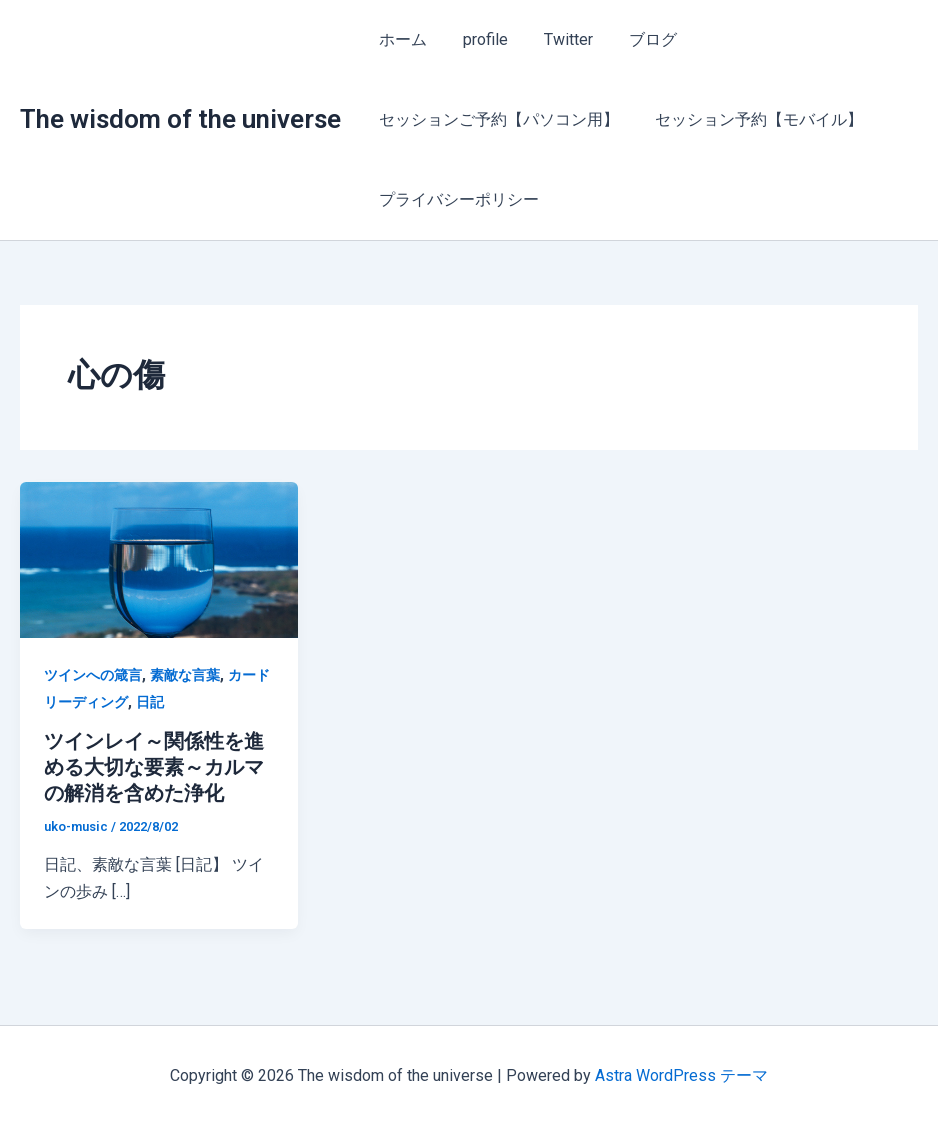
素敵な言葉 (185, 675)
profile (479, 39)
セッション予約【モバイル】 (753, 119)
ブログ (639, 39)
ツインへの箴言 (93, 675)
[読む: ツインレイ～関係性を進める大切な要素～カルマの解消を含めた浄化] (159, 558)
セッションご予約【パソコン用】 (497, 119)
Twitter (558, 39)
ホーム (401, 39)
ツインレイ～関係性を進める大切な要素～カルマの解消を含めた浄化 (154, 767)
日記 (150, 702)
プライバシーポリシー (457, 199)
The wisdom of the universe (180, 119)
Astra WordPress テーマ (681, 1075)
